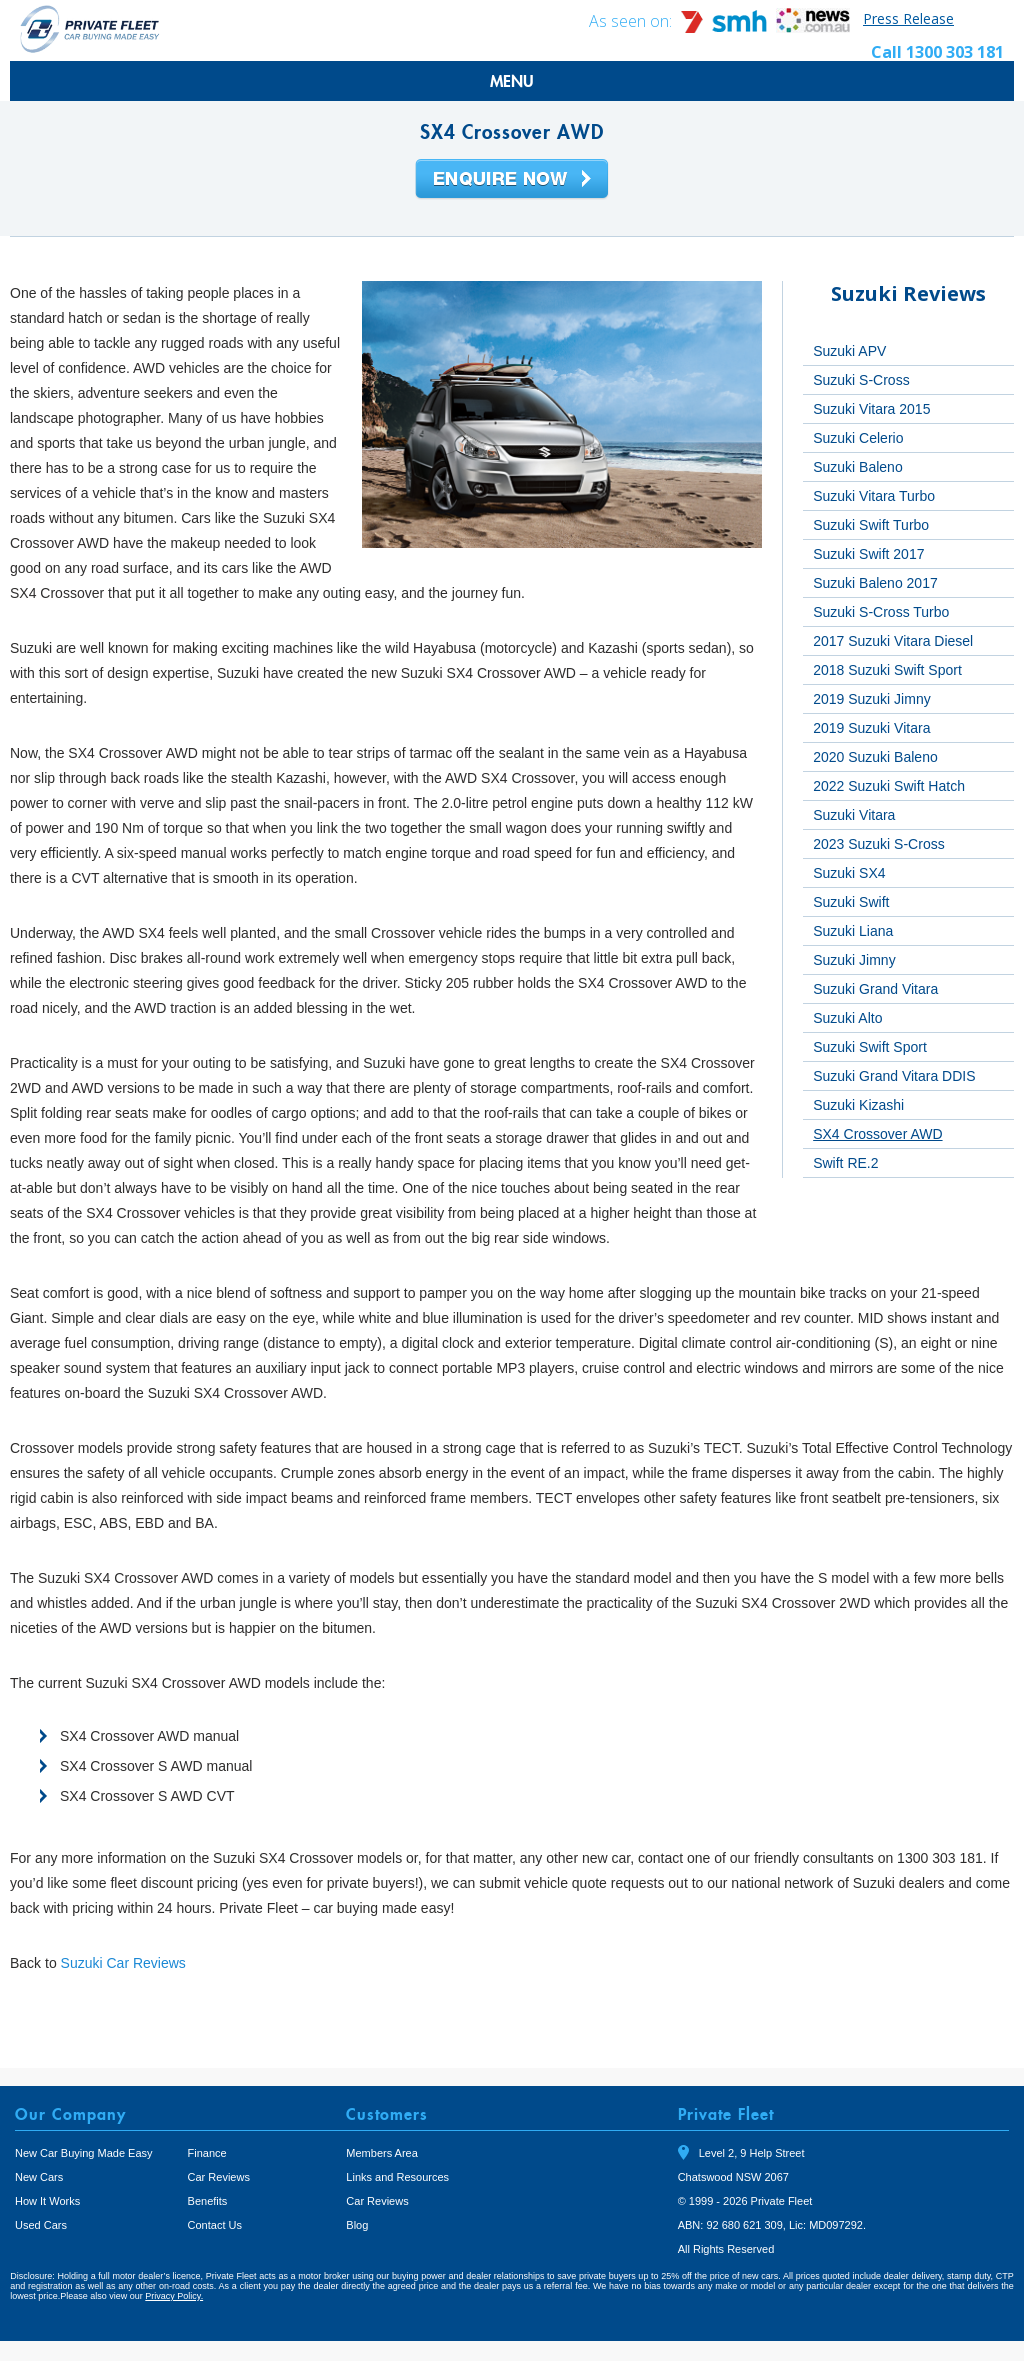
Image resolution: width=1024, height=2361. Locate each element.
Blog (357, 2225)
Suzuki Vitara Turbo (874, 496)
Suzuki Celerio (858, 438)
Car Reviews (219, 2177)
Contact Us (215, 2225)
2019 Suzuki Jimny (872, 699)
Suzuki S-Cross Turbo (881, 612)
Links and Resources (397, 2177)
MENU (512, 81)
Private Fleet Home (90, 28)
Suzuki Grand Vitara (875, 989)
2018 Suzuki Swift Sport (887, 670)
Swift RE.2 (845, 1163)
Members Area (382, 2153)
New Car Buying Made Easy (84, 2153)
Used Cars (41, 2225)
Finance (207, 2153)
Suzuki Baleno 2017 (875, 583)
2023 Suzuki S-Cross (879, 844)
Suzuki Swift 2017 (868, 554)
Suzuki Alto (847, 1018)
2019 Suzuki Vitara (871, 728)
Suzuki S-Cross (861, 380)
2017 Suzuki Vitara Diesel (893, 641)
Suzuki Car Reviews (123, 1963)
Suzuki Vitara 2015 (871, 409)
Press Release (908, 18)
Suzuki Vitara (854, 815)
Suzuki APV (849, 351)
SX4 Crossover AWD (877, 1134)
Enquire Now (512, 180)
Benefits (208, 2201)
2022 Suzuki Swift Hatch (889, 786)
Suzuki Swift (851, 902)
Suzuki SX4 (849, 873)
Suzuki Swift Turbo (871, 525)
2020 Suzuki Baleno (875, 757)
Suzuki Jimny (854, 960)
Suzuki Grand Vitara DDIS (894, 1076)
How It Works (47, 2201)
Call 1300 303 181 (937, 52)
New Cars (39, 2177)
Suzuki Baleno (858, 467)
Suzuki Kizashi (858, 1105)
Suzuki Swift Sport (870, 1047)
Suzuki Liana (853, 931)
